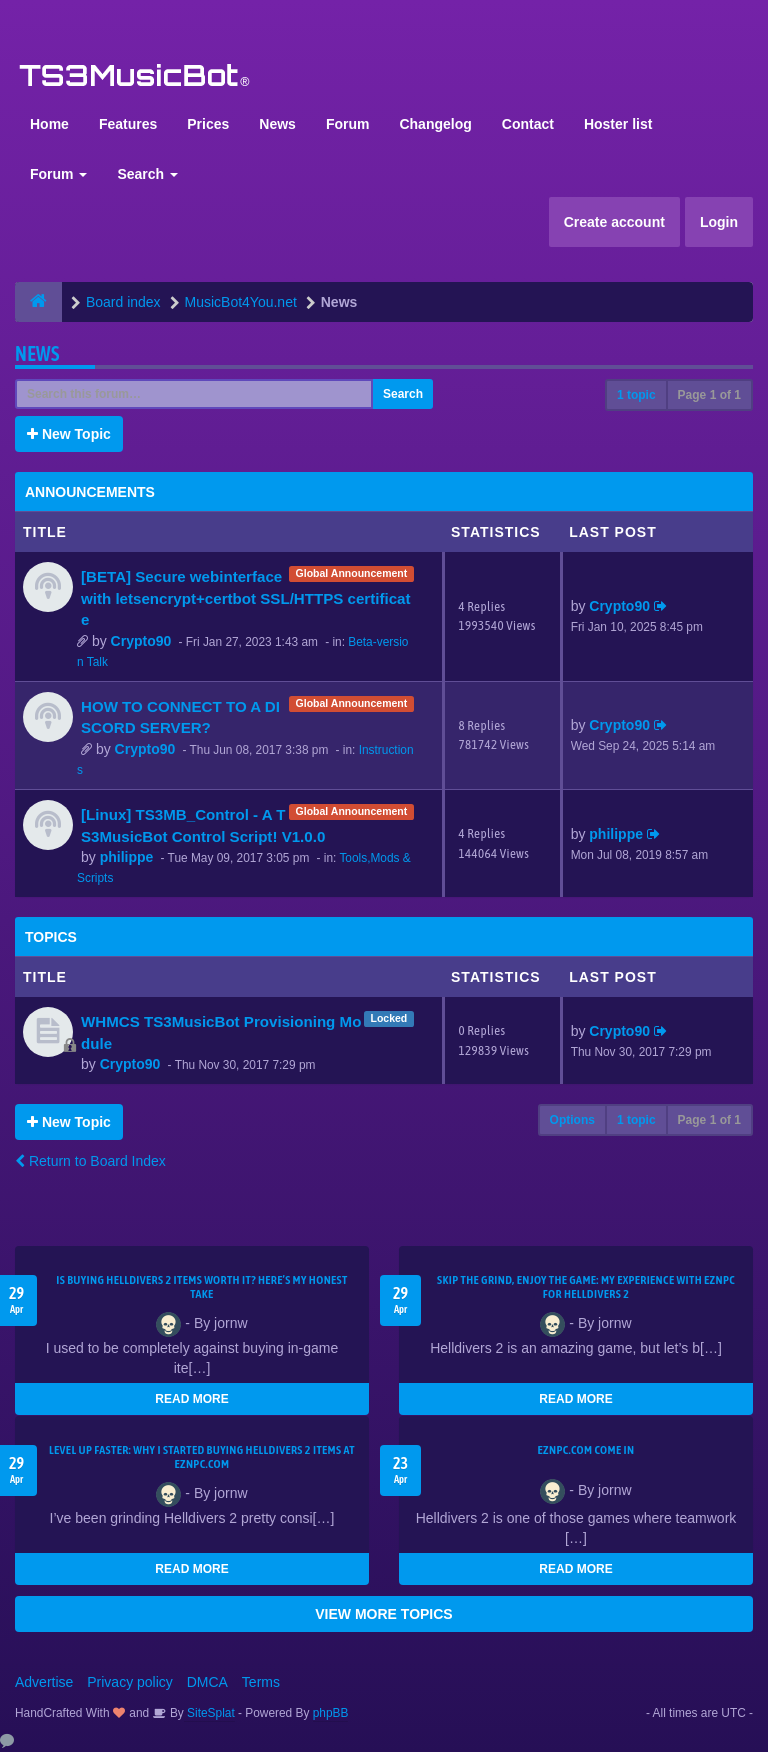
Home (49, 124)
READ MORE (191, 1399)
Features (128, 124)
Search (147, 174)
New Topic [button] (69, 434)
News (277, 124)
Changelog (435, 124)
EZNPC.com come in (586, 1450)
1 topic (636, 395)
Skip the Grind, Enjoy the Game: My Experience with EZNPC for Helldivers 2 (586, 1287)
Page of (709, 395)
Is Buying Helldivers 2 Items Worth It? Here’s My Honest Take (201, 1287)
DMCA (207, 1682)
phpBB (331, 1713)
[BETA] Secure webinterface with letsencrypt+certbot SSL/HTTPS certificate (246, 598)
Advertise (44, 1682)
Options (572, 1120)
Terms (261, 1682)
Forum (348, 124)
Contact (528, 124)
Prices (208, 124)
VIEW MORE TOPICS (383, 1614)
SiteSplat (209, 1713)
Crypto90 (141, 641)
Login (719, 222)
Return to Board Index (90, 1161)
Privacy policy (130, 1682)
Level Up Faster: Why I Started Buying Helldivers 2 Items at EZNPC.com (202, 1457)
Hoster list (618, 124)
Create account (614, 222)
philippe (127, 857)
